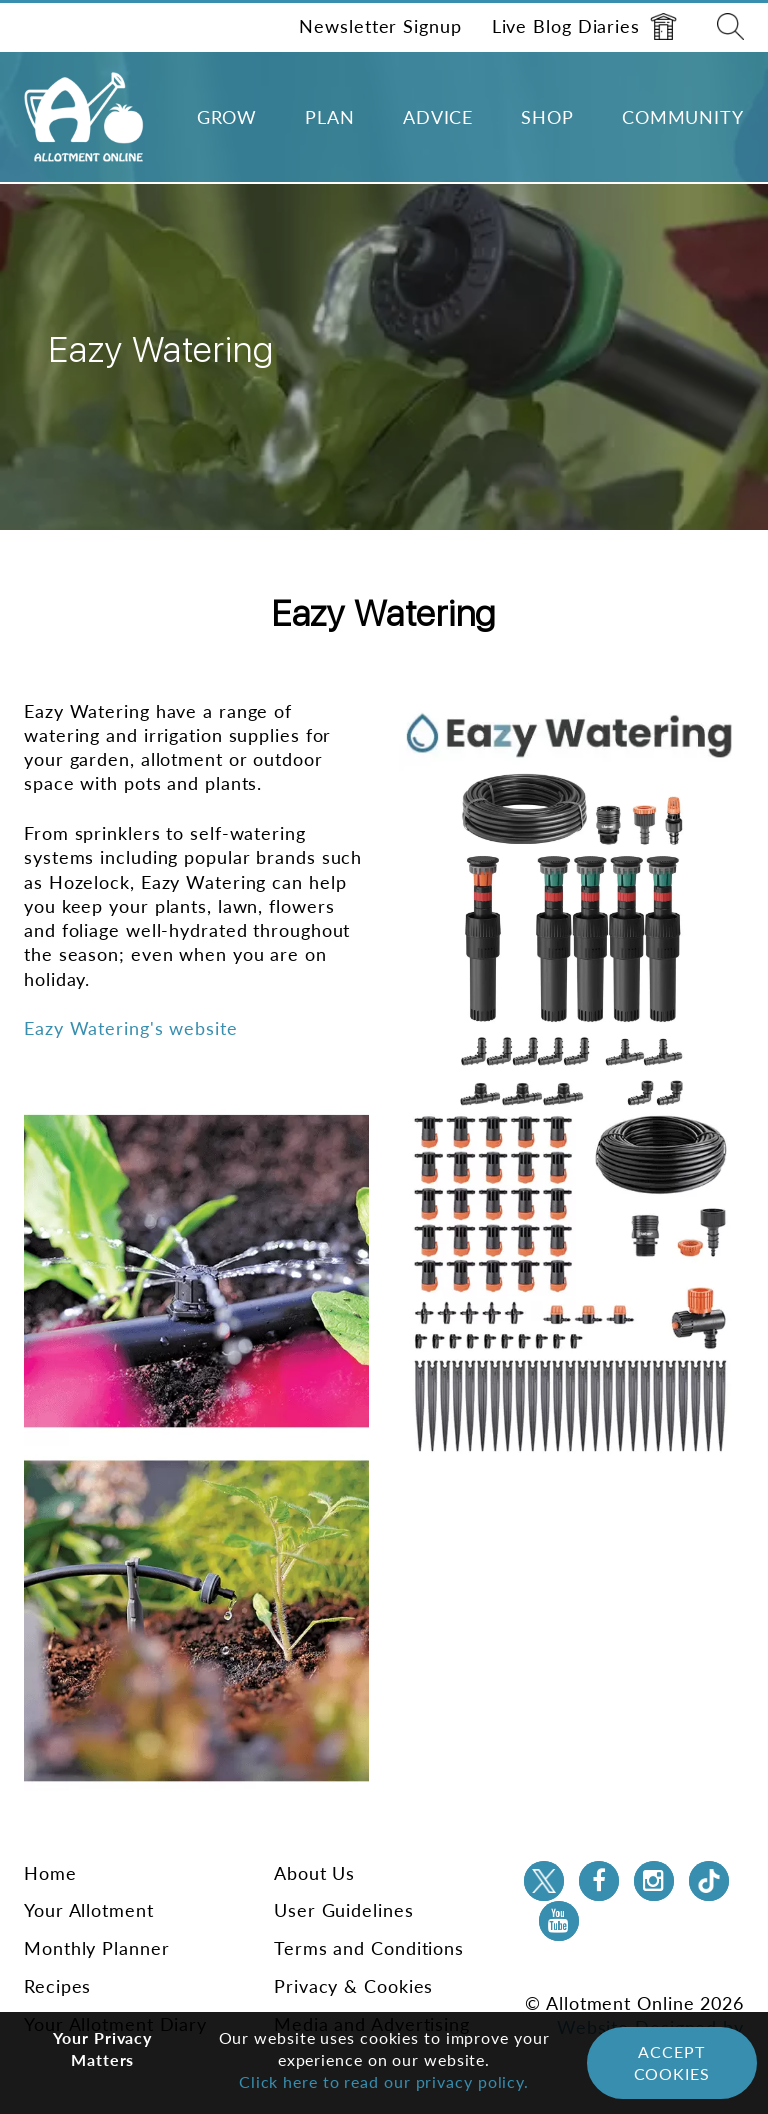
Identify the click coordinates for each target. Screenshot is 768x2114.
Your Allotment (89, 1910)
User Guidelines (344, 1910)
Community (683, 117)
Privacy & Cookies (353, 1986)
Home (50, 1873)
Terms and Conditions (369, 1948)
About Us (314, 1873)
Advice (438, 117)
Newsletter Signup (380, 26)
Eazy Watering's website (131, 1028)
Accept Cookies (672, 2062)
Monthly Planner (97, 1948)
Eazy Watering (384, 613)
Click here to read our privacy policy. (384, 2081)
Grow (227, 117)
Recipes (57, 1986)
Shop (547, 117)
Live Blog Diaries (584, 26)
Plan (330, 117)
